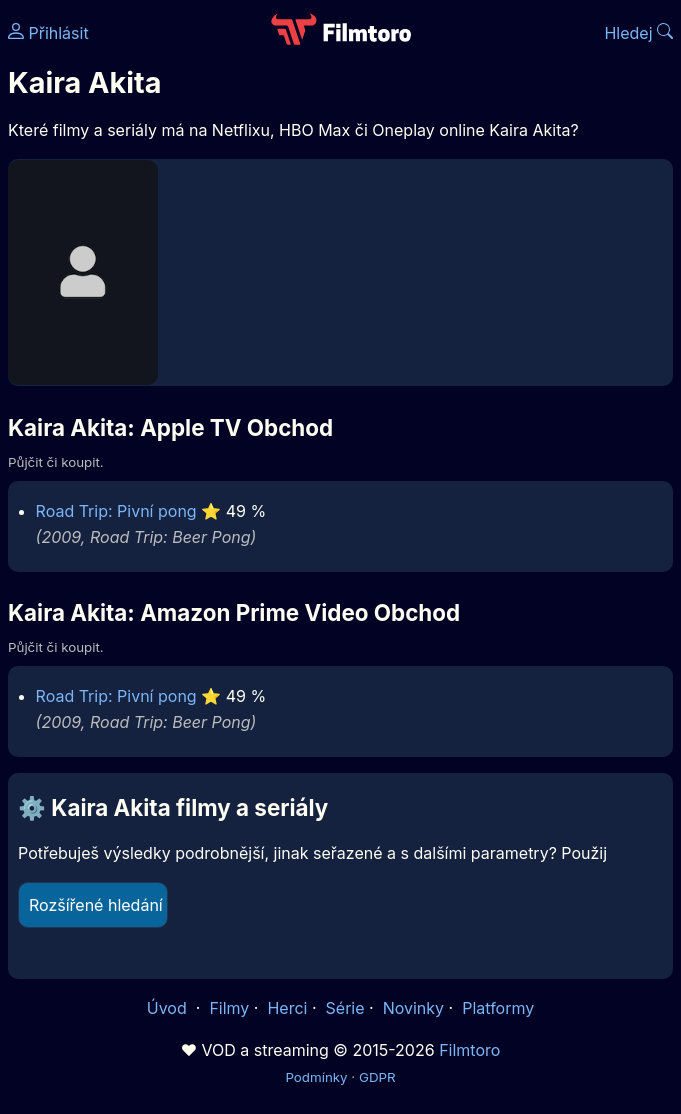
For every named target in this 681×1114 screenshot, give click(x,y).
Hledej (638, 33)
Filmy (229, 1008)
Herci (287, 1008)
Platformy (498, 1008)
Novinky (413, 1008)
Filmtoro (469, 1050)
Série (345, 1008)
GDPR (377, 1077)
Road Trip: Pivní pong (116, 511)
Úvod (169, 1008)
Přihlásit (48, 33)
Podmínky (316, 1077)
